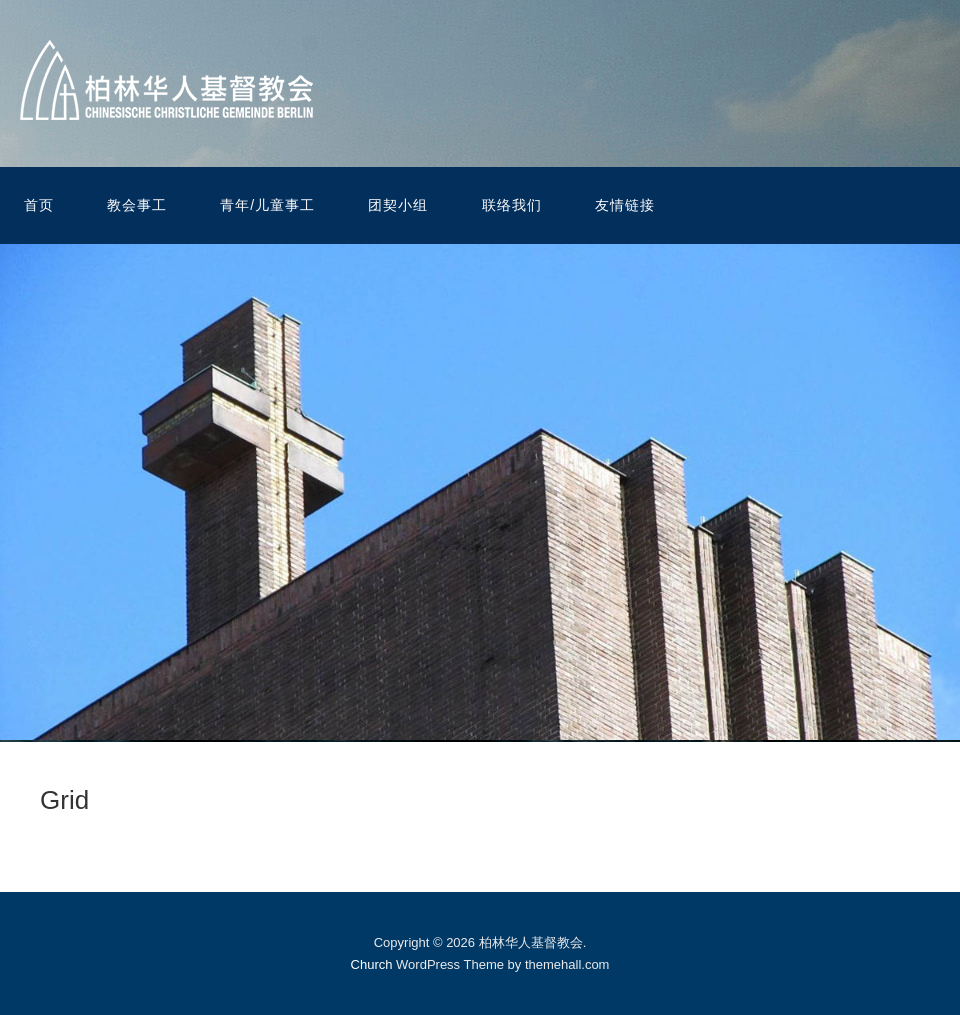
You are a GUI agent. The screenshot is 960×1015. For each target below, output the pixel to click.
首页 (39, 205)
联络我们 (512, 205)
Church (372, 964)
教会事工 (137, 205)
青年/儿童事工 (267, 205)
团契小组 (398, 205)
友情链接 (625, 205)
